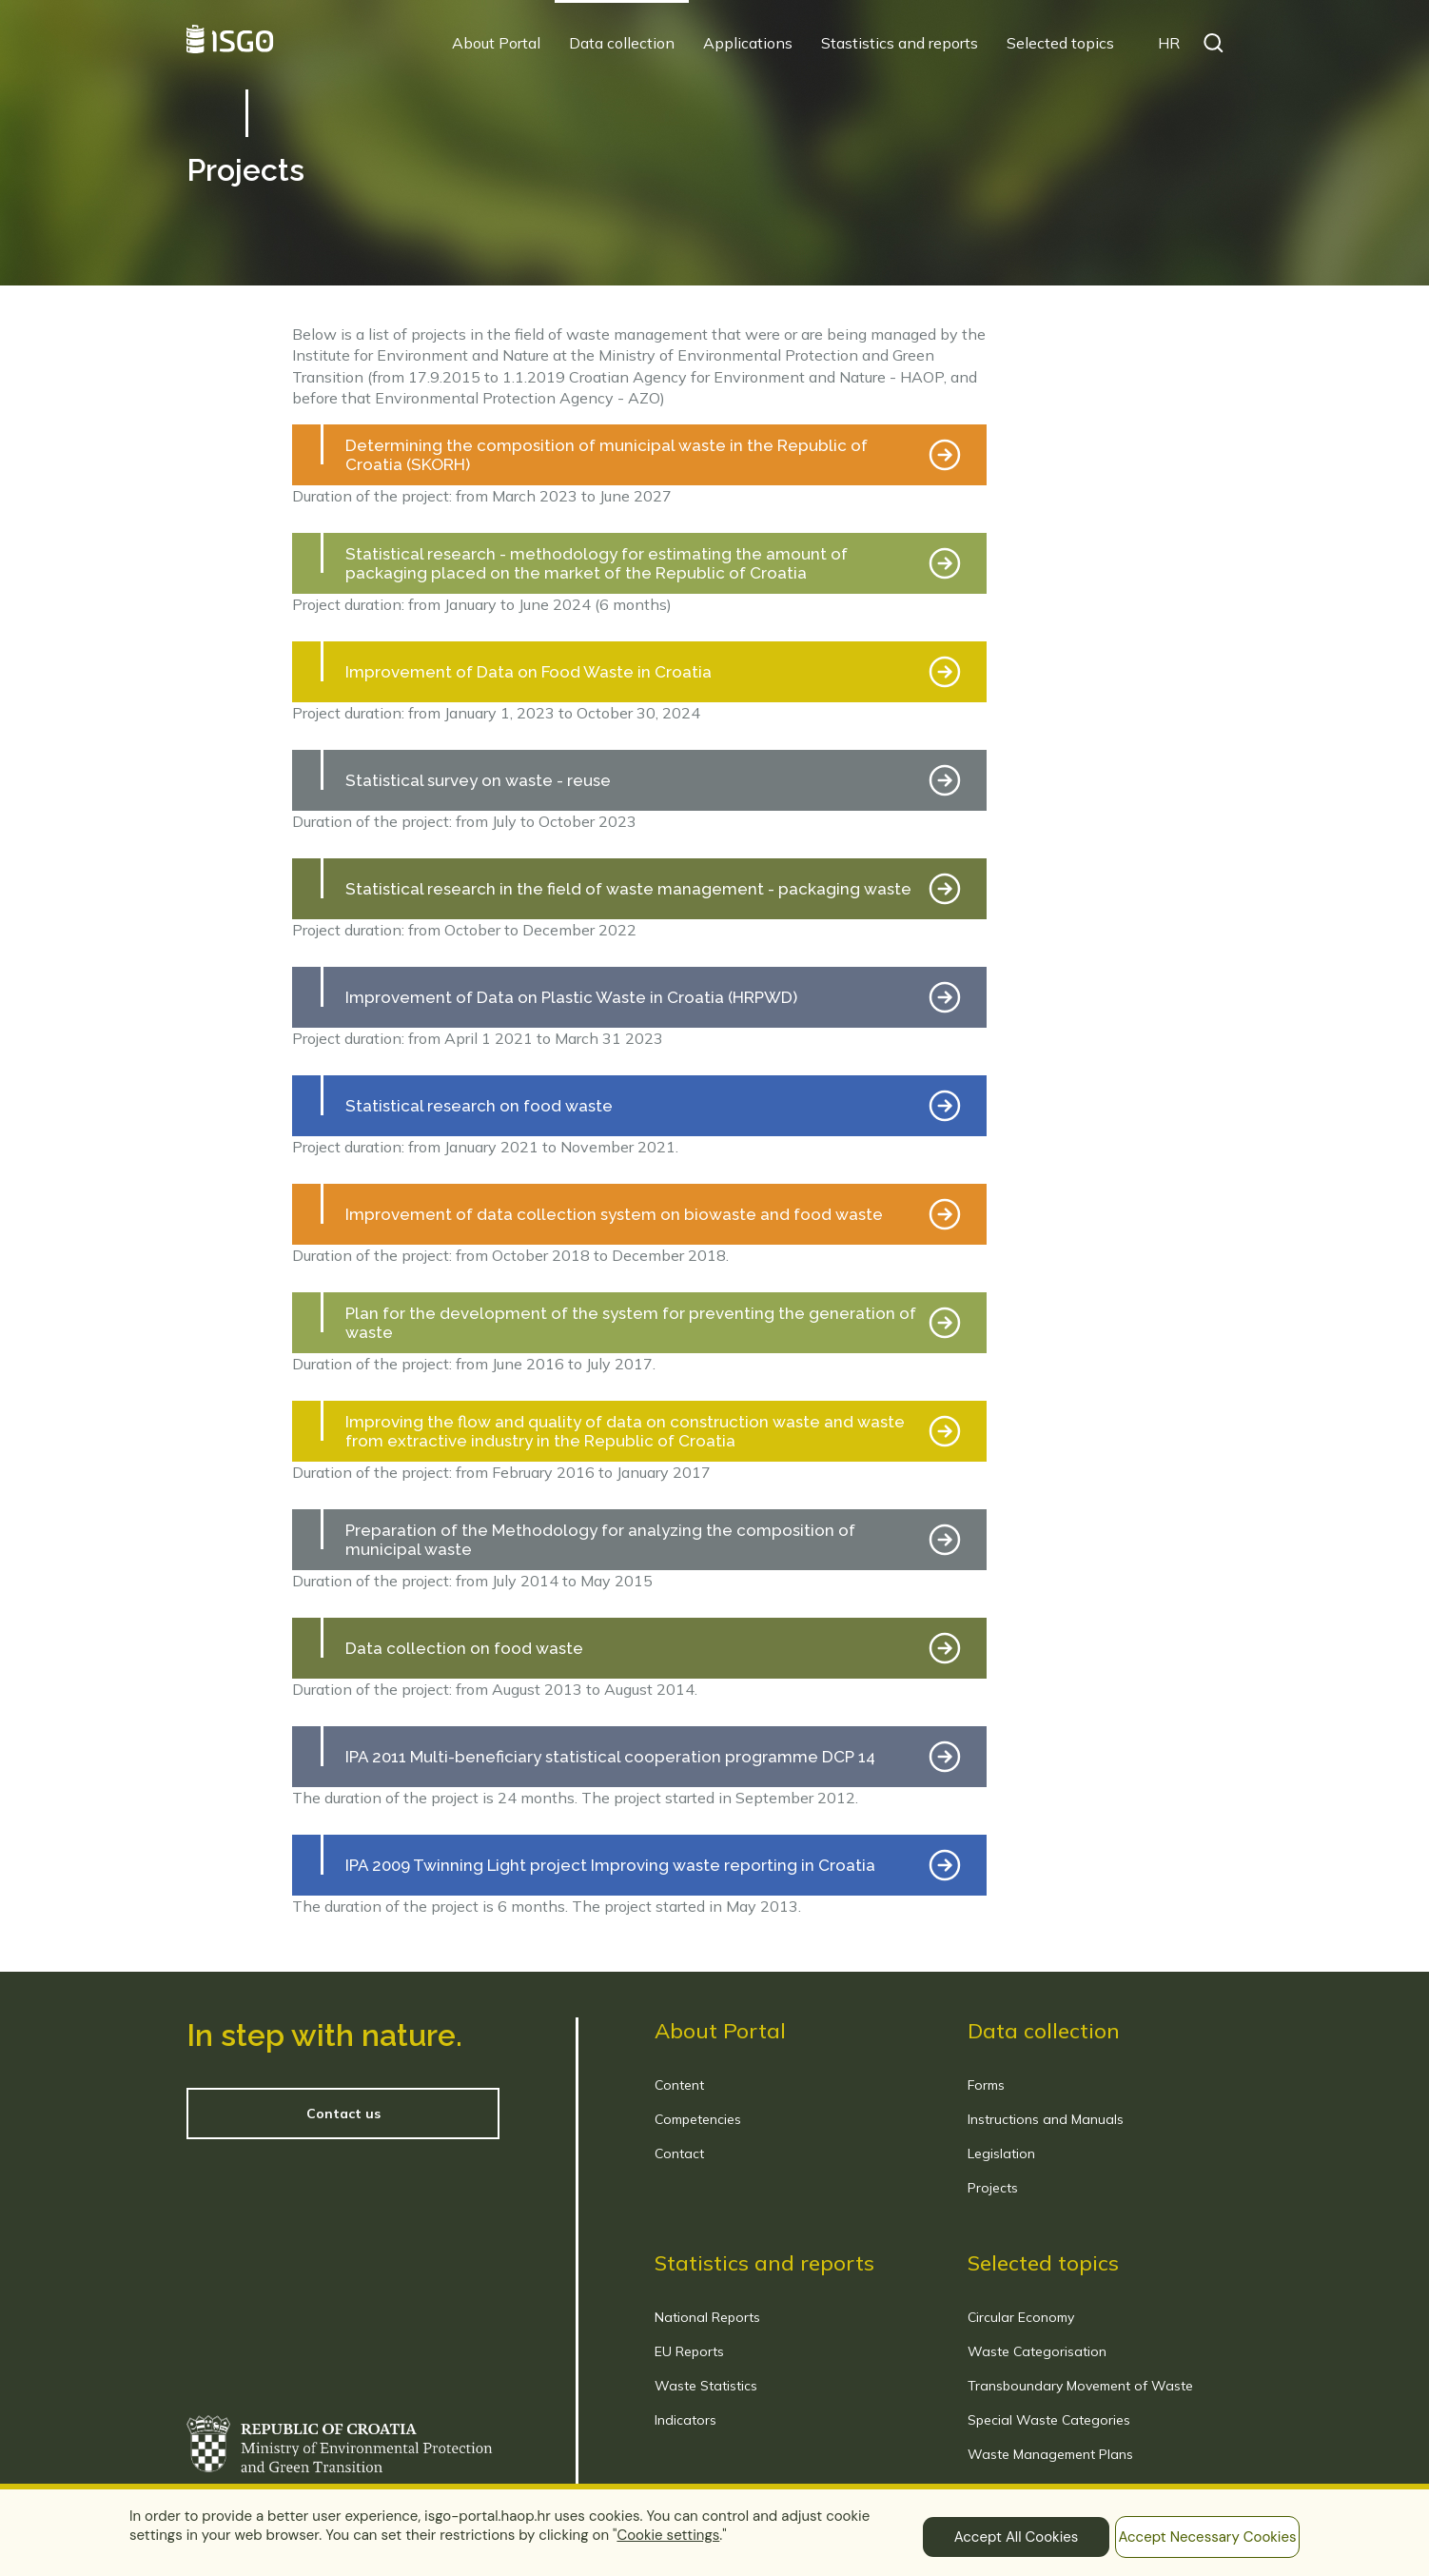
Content (679, 2085)
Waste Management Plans (1050, 2454)
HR (1169, 42)
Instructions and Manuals (1046, 2119)
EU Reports (689, 2351)
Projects (993, 2187)
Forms (986, 2085)
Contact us (343, 2113)
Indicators (685, 2420)
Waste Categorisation (1037, 2351)
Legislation (1001, 2153)
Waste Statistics (706, 2385)
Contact (679, 2153)
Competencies (698, 2119)
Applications (748, 42)
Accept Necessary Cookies (1207, 2537)
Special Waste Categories (1049, 2420)
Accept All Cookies (1016, 2537)
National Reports (707, 2317)
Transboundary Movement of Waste (1080, 2385)
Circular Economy (1021, 2317)
